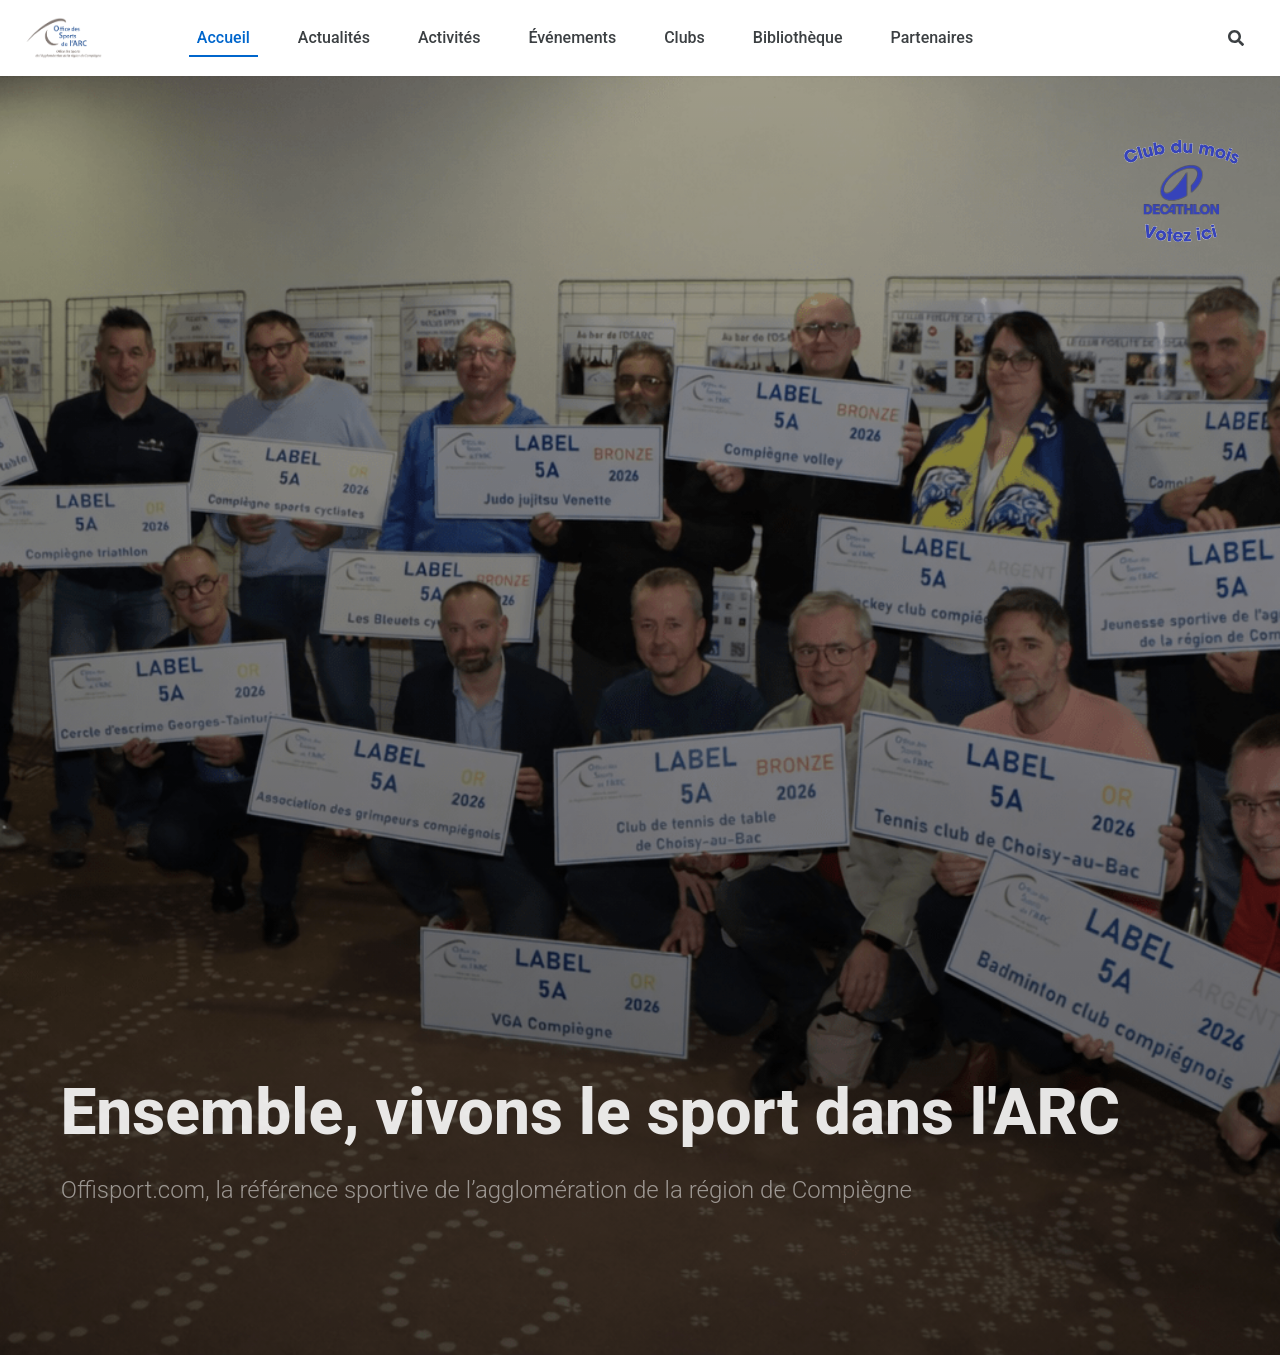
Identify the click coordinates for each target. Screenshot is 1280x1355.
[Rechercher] (1236, 38)
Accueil (223, 37)
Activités (449, 37)
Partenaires (932, 37)
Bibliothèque (798, 37)
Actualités (334, 37)
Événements (572, 37)
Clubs (684, 37)
